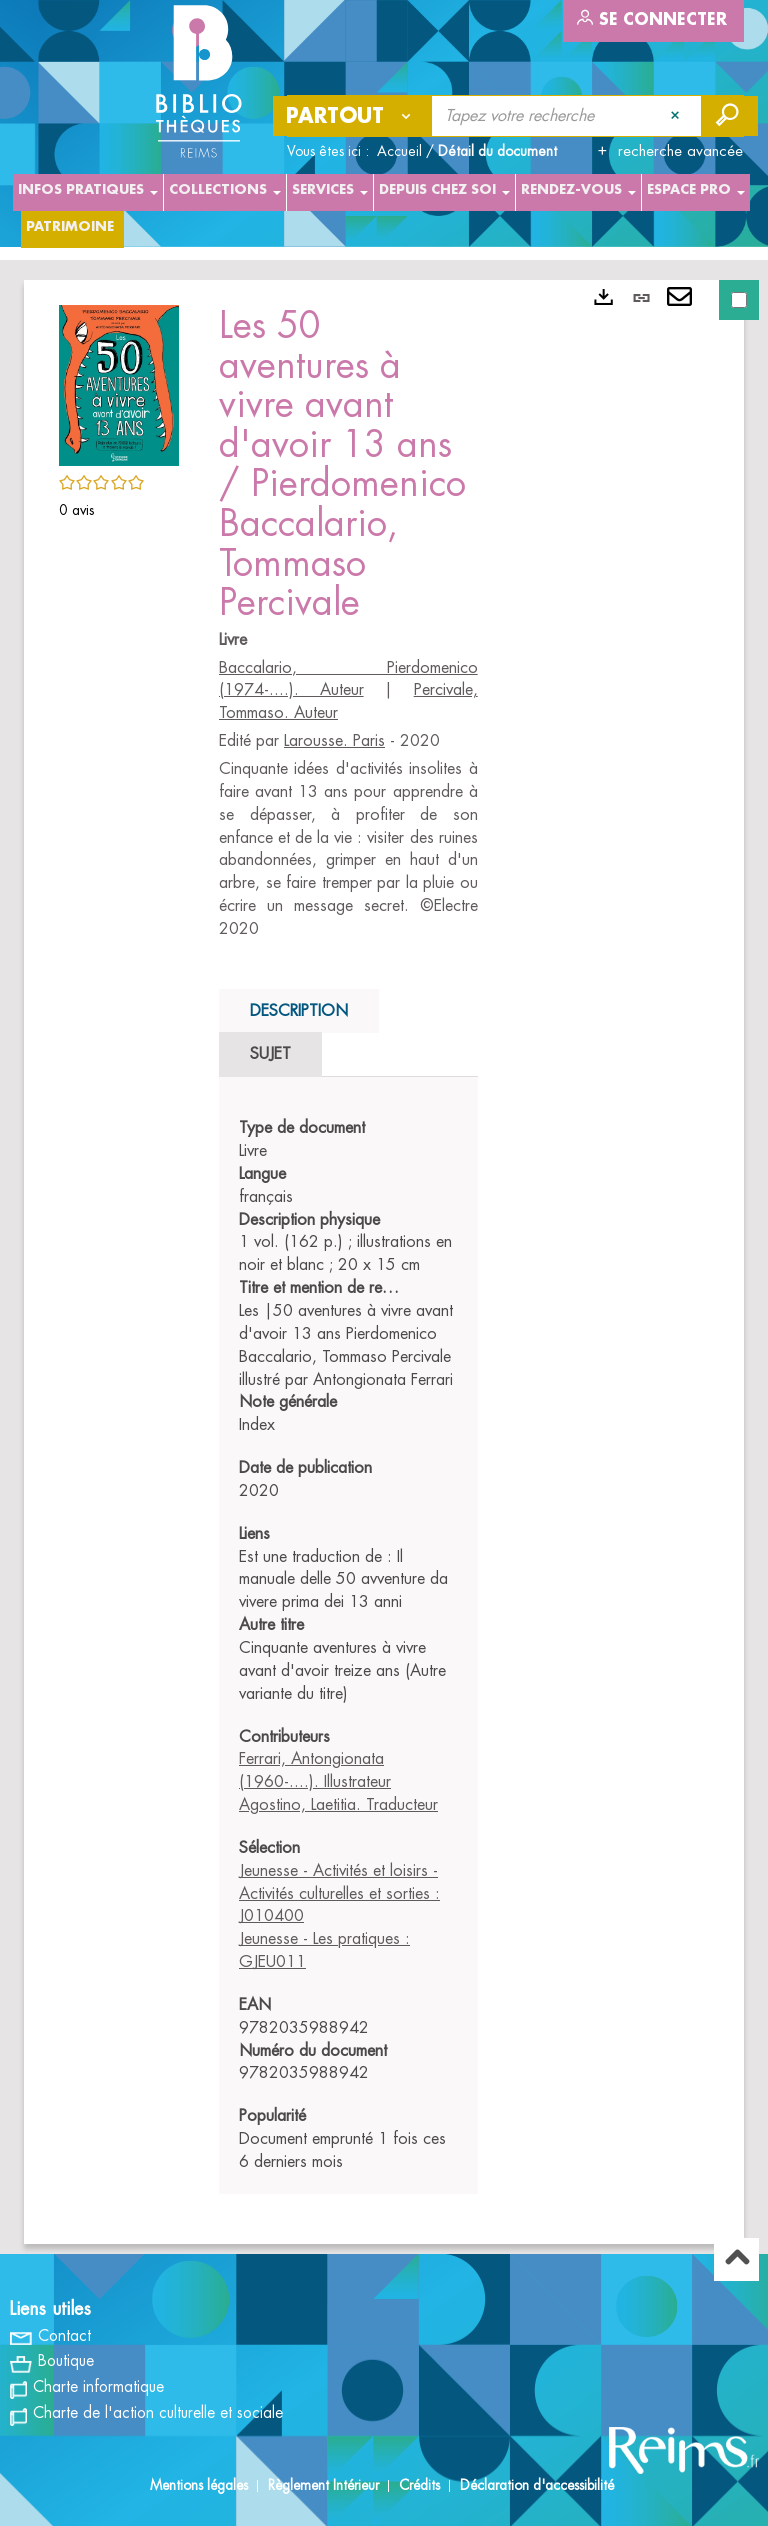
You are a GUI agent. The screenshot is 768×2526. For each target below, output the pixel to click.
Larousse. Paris (334, 741)
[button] (119, 382)
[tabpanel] (348, 1645)
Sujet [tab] (270, 1054)
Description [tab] (299, 1011)
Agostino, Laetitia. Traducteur (338, 1805)
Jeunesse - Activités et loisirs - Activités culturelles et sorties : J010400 (339, 1894)
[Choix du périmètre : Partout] (353, 116)
